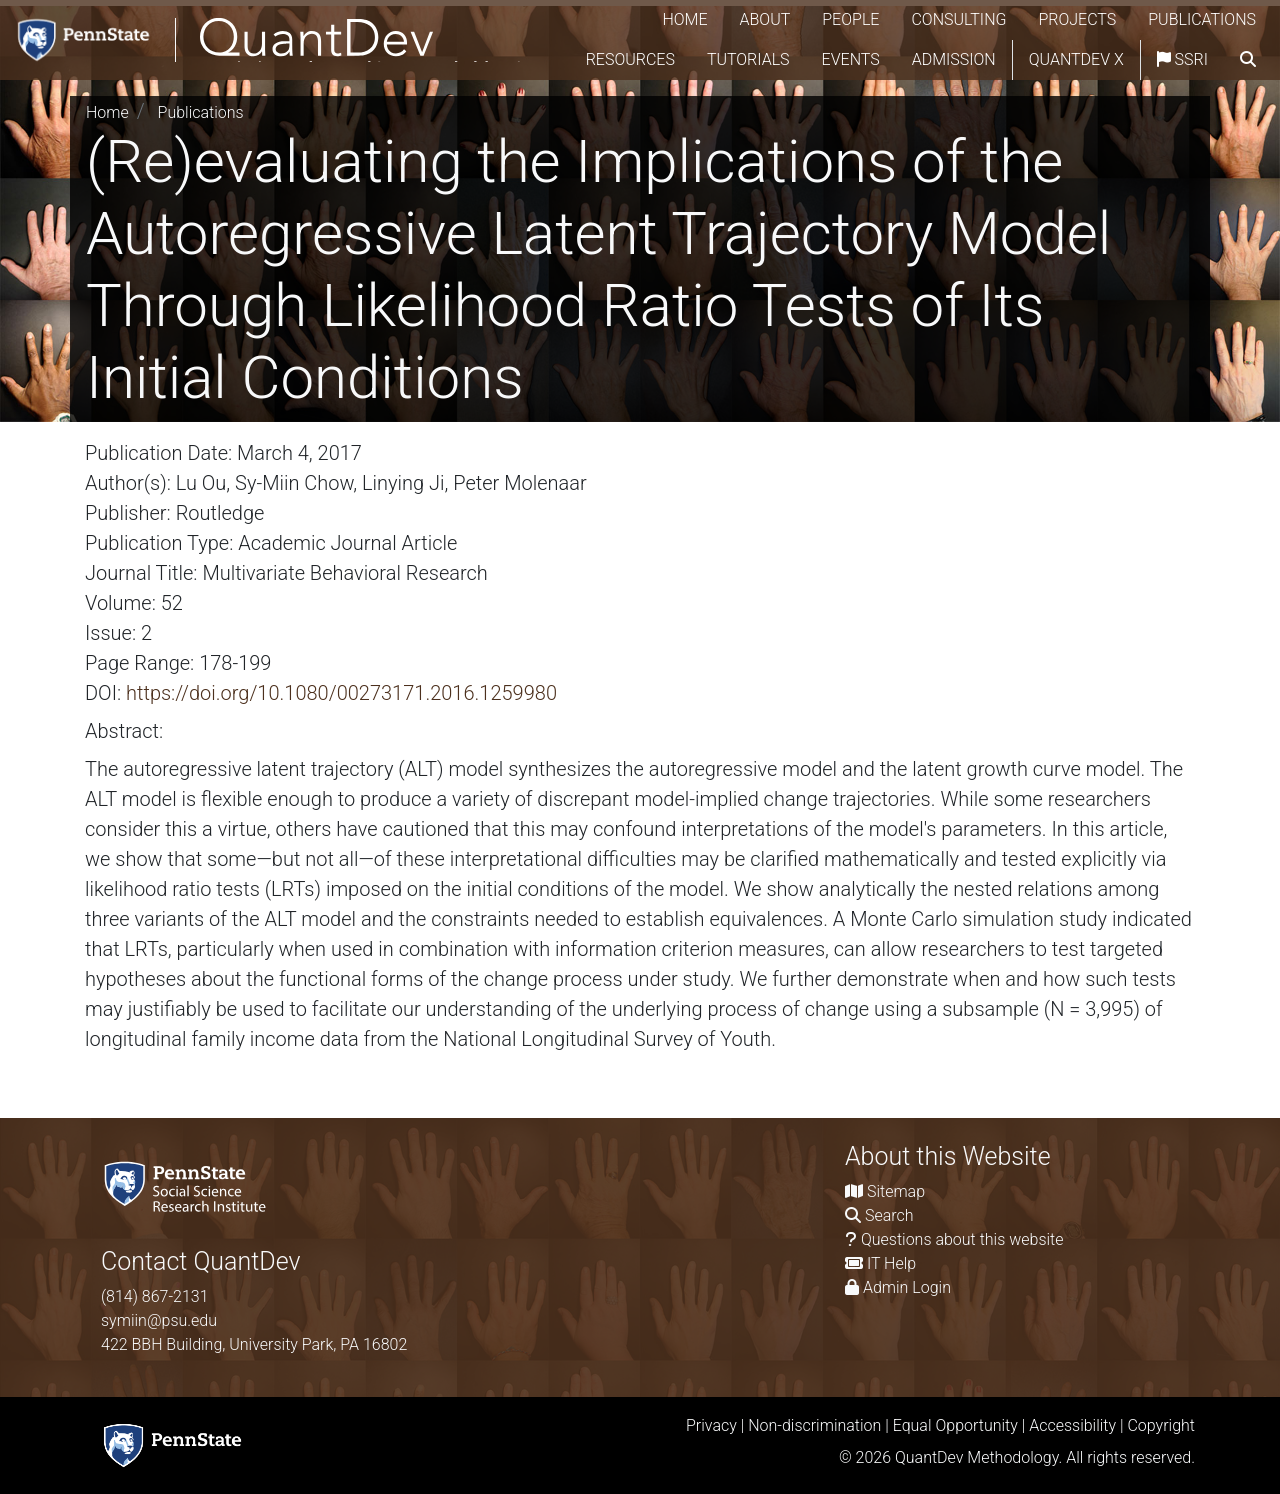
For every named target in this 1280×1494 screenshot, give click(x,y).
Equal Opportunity (955, 1425)
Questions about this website (962, 1239)
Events (899, 59)
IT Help (891, 1263)
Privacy (711, 1425)
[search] (1248, 100)
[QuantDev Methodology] (287, 60)
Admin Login (907, 1287)
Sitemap (896, 1191)
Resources (678, 59)
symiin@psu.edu (159, 1320)
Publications (1202, 19)
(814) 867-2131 (155, 1296)
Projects (1077, 19)
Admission (1002, 59)
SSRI (1230, 59)
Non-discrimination (814, 1425)
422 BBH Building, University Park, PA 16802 (254, 1344)
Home (684, 19)
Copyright (1161, 1425)
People (850, 19)
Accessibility (1072, 1425)
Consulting (958, 19)
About (765, 19)
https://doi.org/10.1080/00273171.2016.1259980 (341, 693)
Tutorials (796, 59)
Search (889, 1215)
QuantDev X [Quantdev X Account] (1124, 59)
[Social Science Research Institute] (189, 1185)
